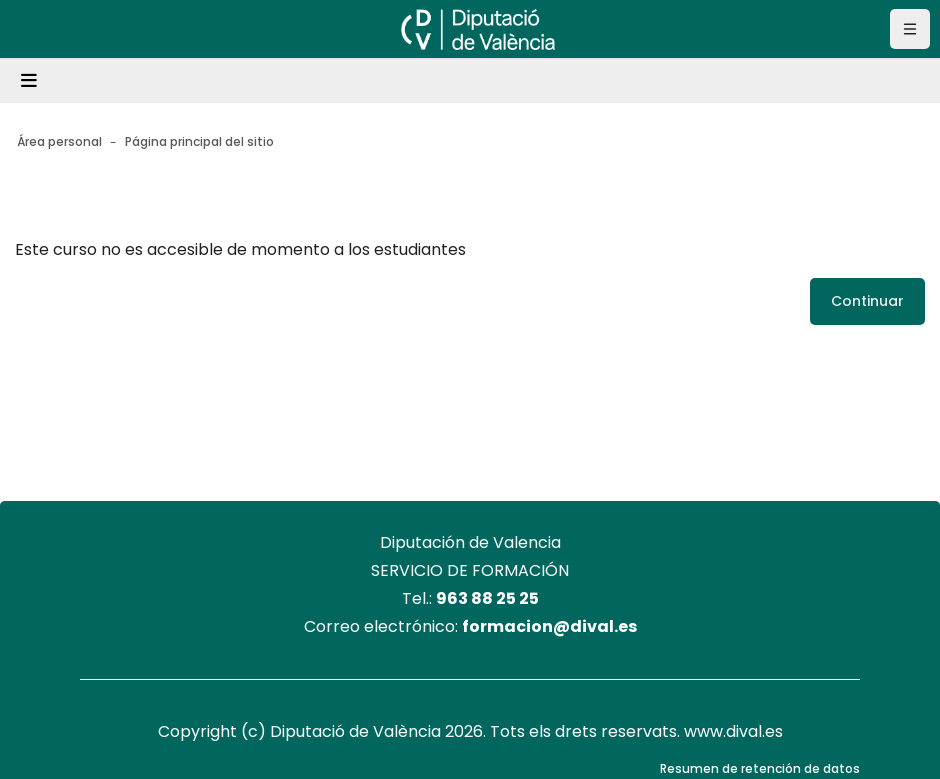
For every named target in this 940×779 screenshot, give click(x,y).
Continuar (867, 301)
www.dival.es (733, 731)
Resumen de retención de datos (760, 768)
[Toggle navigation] (32, 81)
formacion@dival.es (549, 626)
